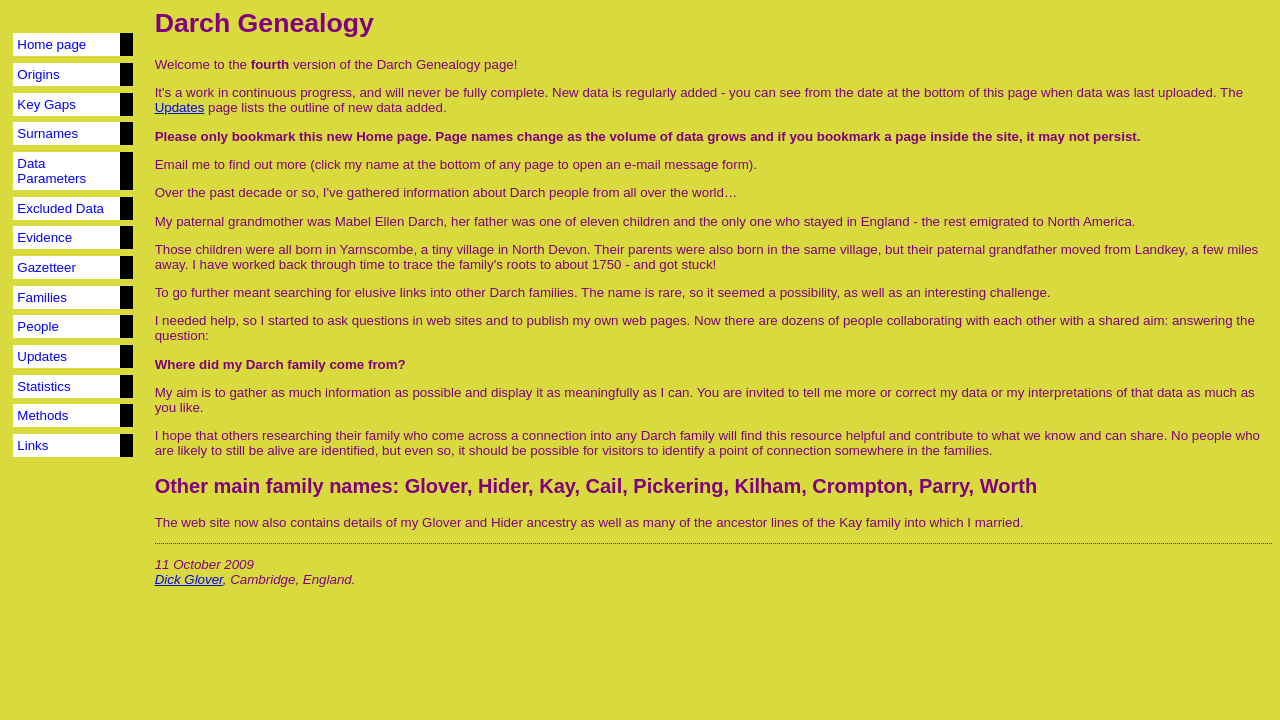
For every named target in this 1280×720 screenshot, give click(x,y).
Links (32, 445)
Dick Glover (189, 579)
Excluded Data (60, 208)
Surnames (47, 133)
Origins (38, 74)
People (38, 326)
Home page (51, 44)
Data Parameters (51, 171)
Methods (42, 415)
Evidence (44, 237)
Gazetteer (46, 267)
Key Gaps (46, 104)
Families (42, 297)
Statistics (43, 386)
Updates (42, 356)
